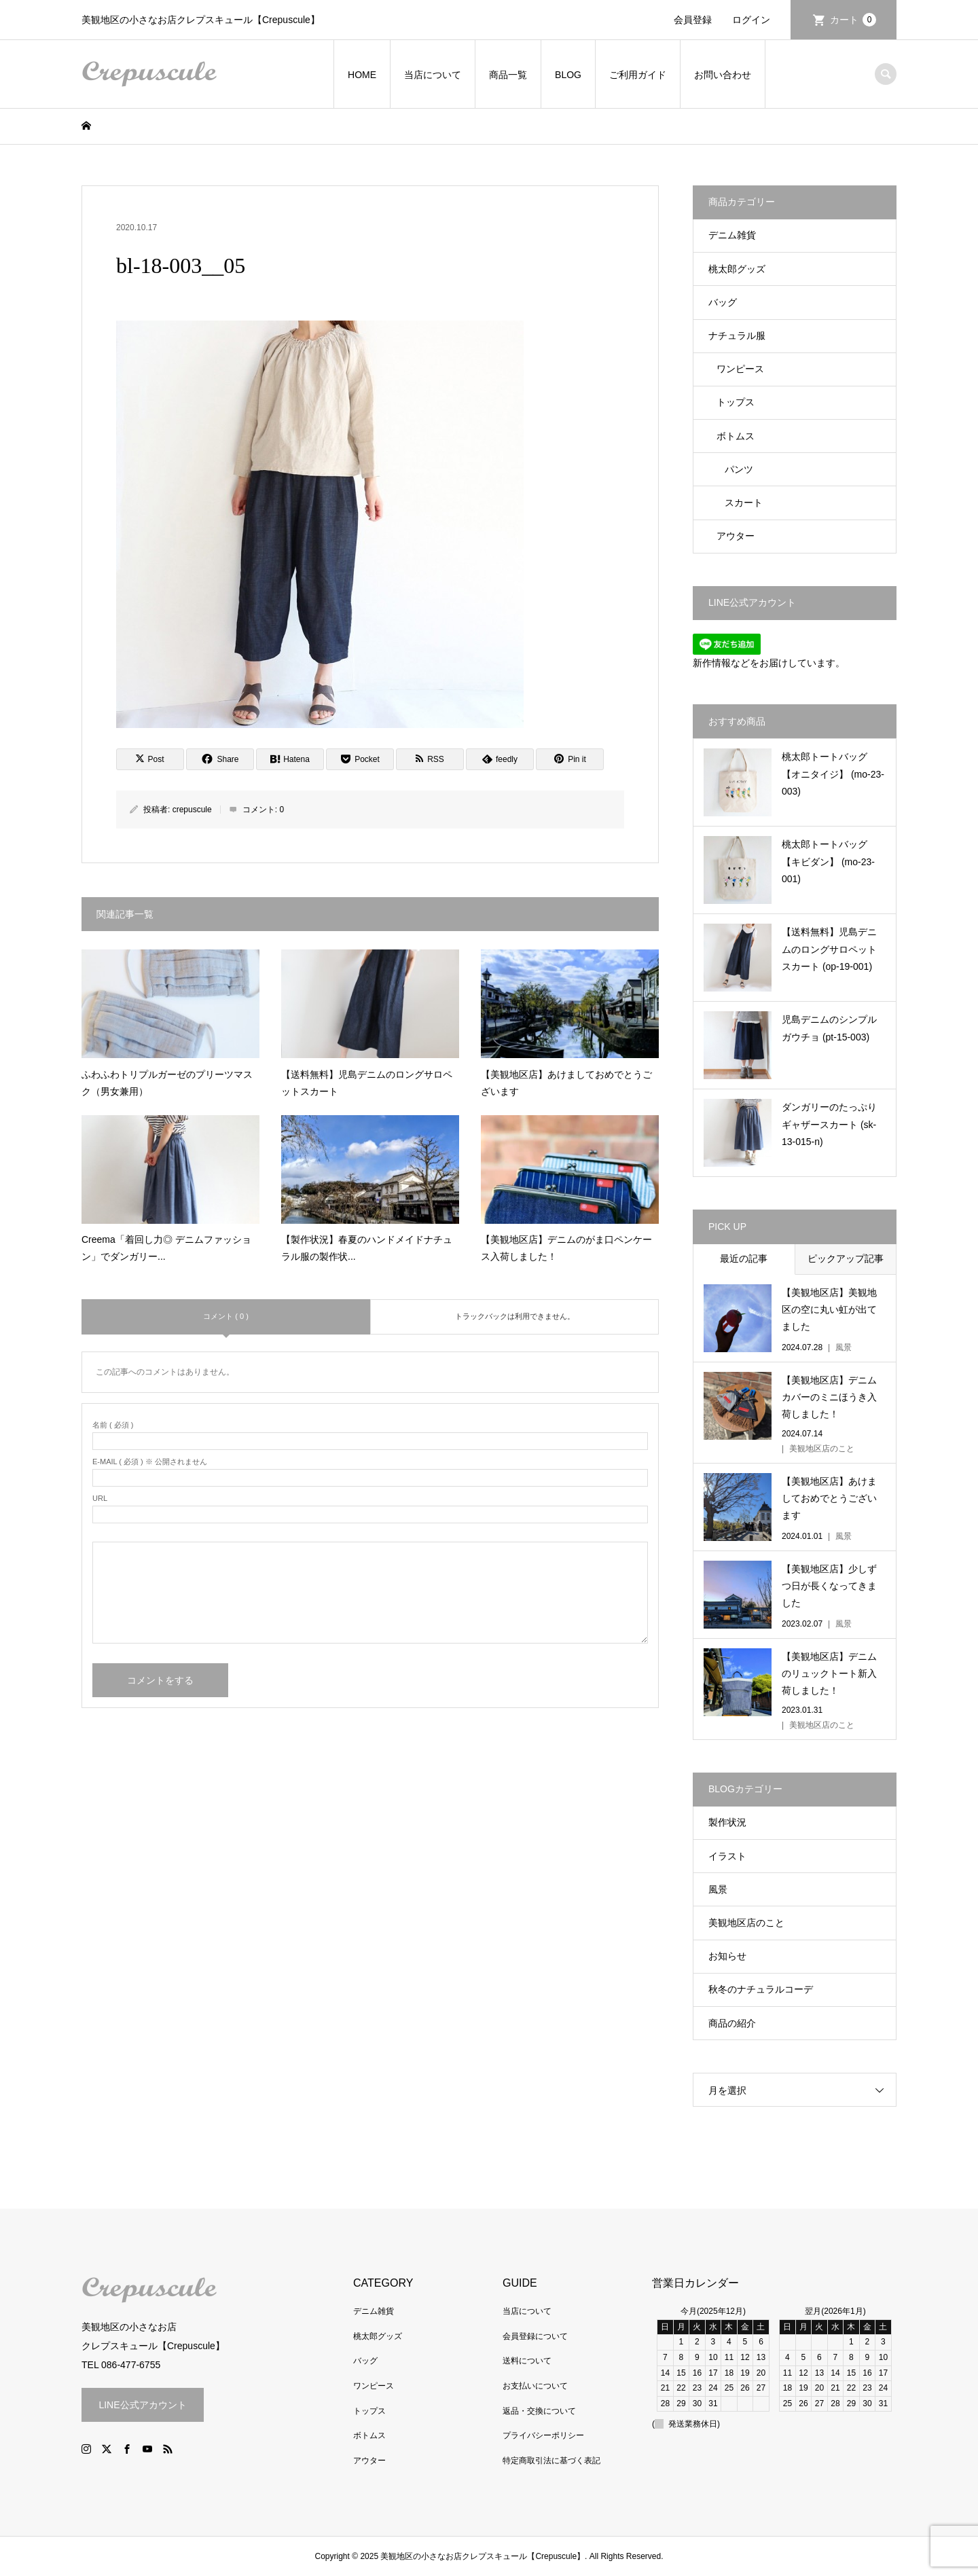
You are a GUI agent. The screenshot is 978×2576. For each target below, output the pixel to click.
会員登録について (535, 2336)
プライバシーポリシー (543, 2435)
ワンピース (740, 368)
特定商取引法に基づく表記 (551, 2460)
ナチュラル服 (736, 335)
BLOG (568, 74)
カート (853, 19)
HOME (362, 74)
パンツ (739, 469)
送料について (527, 2360)
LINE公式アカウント (142, 2404)
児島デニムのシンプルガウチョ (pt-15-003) (829, 1028)
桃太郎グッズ (736, 269)
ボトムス (736, 436)
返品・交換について (539, 2411)
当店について (432, 74)
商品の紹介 (732, 2023)
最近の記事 (743, 1258)
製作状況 (727, 1822)
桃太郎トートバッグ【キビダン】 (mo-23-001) (828, 861)
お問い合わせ (722, 74)
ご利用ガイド (637, 74)
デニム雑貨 (732, 235)
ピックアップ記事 (846, 1258)
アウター (736, 535)
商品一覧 (508, 74)
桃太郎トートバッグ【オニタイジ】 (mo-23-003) (833, 773)
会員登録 (693, 19)
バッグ (722, 302)
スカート (744, 502)
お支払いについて (535, 2386)
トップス (736, 402)
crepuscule (192, 809)
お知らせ (727, 1956)
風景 (717, 1889)
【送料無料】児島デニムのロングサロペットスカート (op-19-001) (829, 948)
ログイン (751, 19)
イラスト (727, 1856)
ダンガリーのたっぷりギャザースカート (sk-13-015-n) (829, 1124)
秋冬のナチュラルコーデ (760, 1989)
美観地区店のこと (746, 1922)
